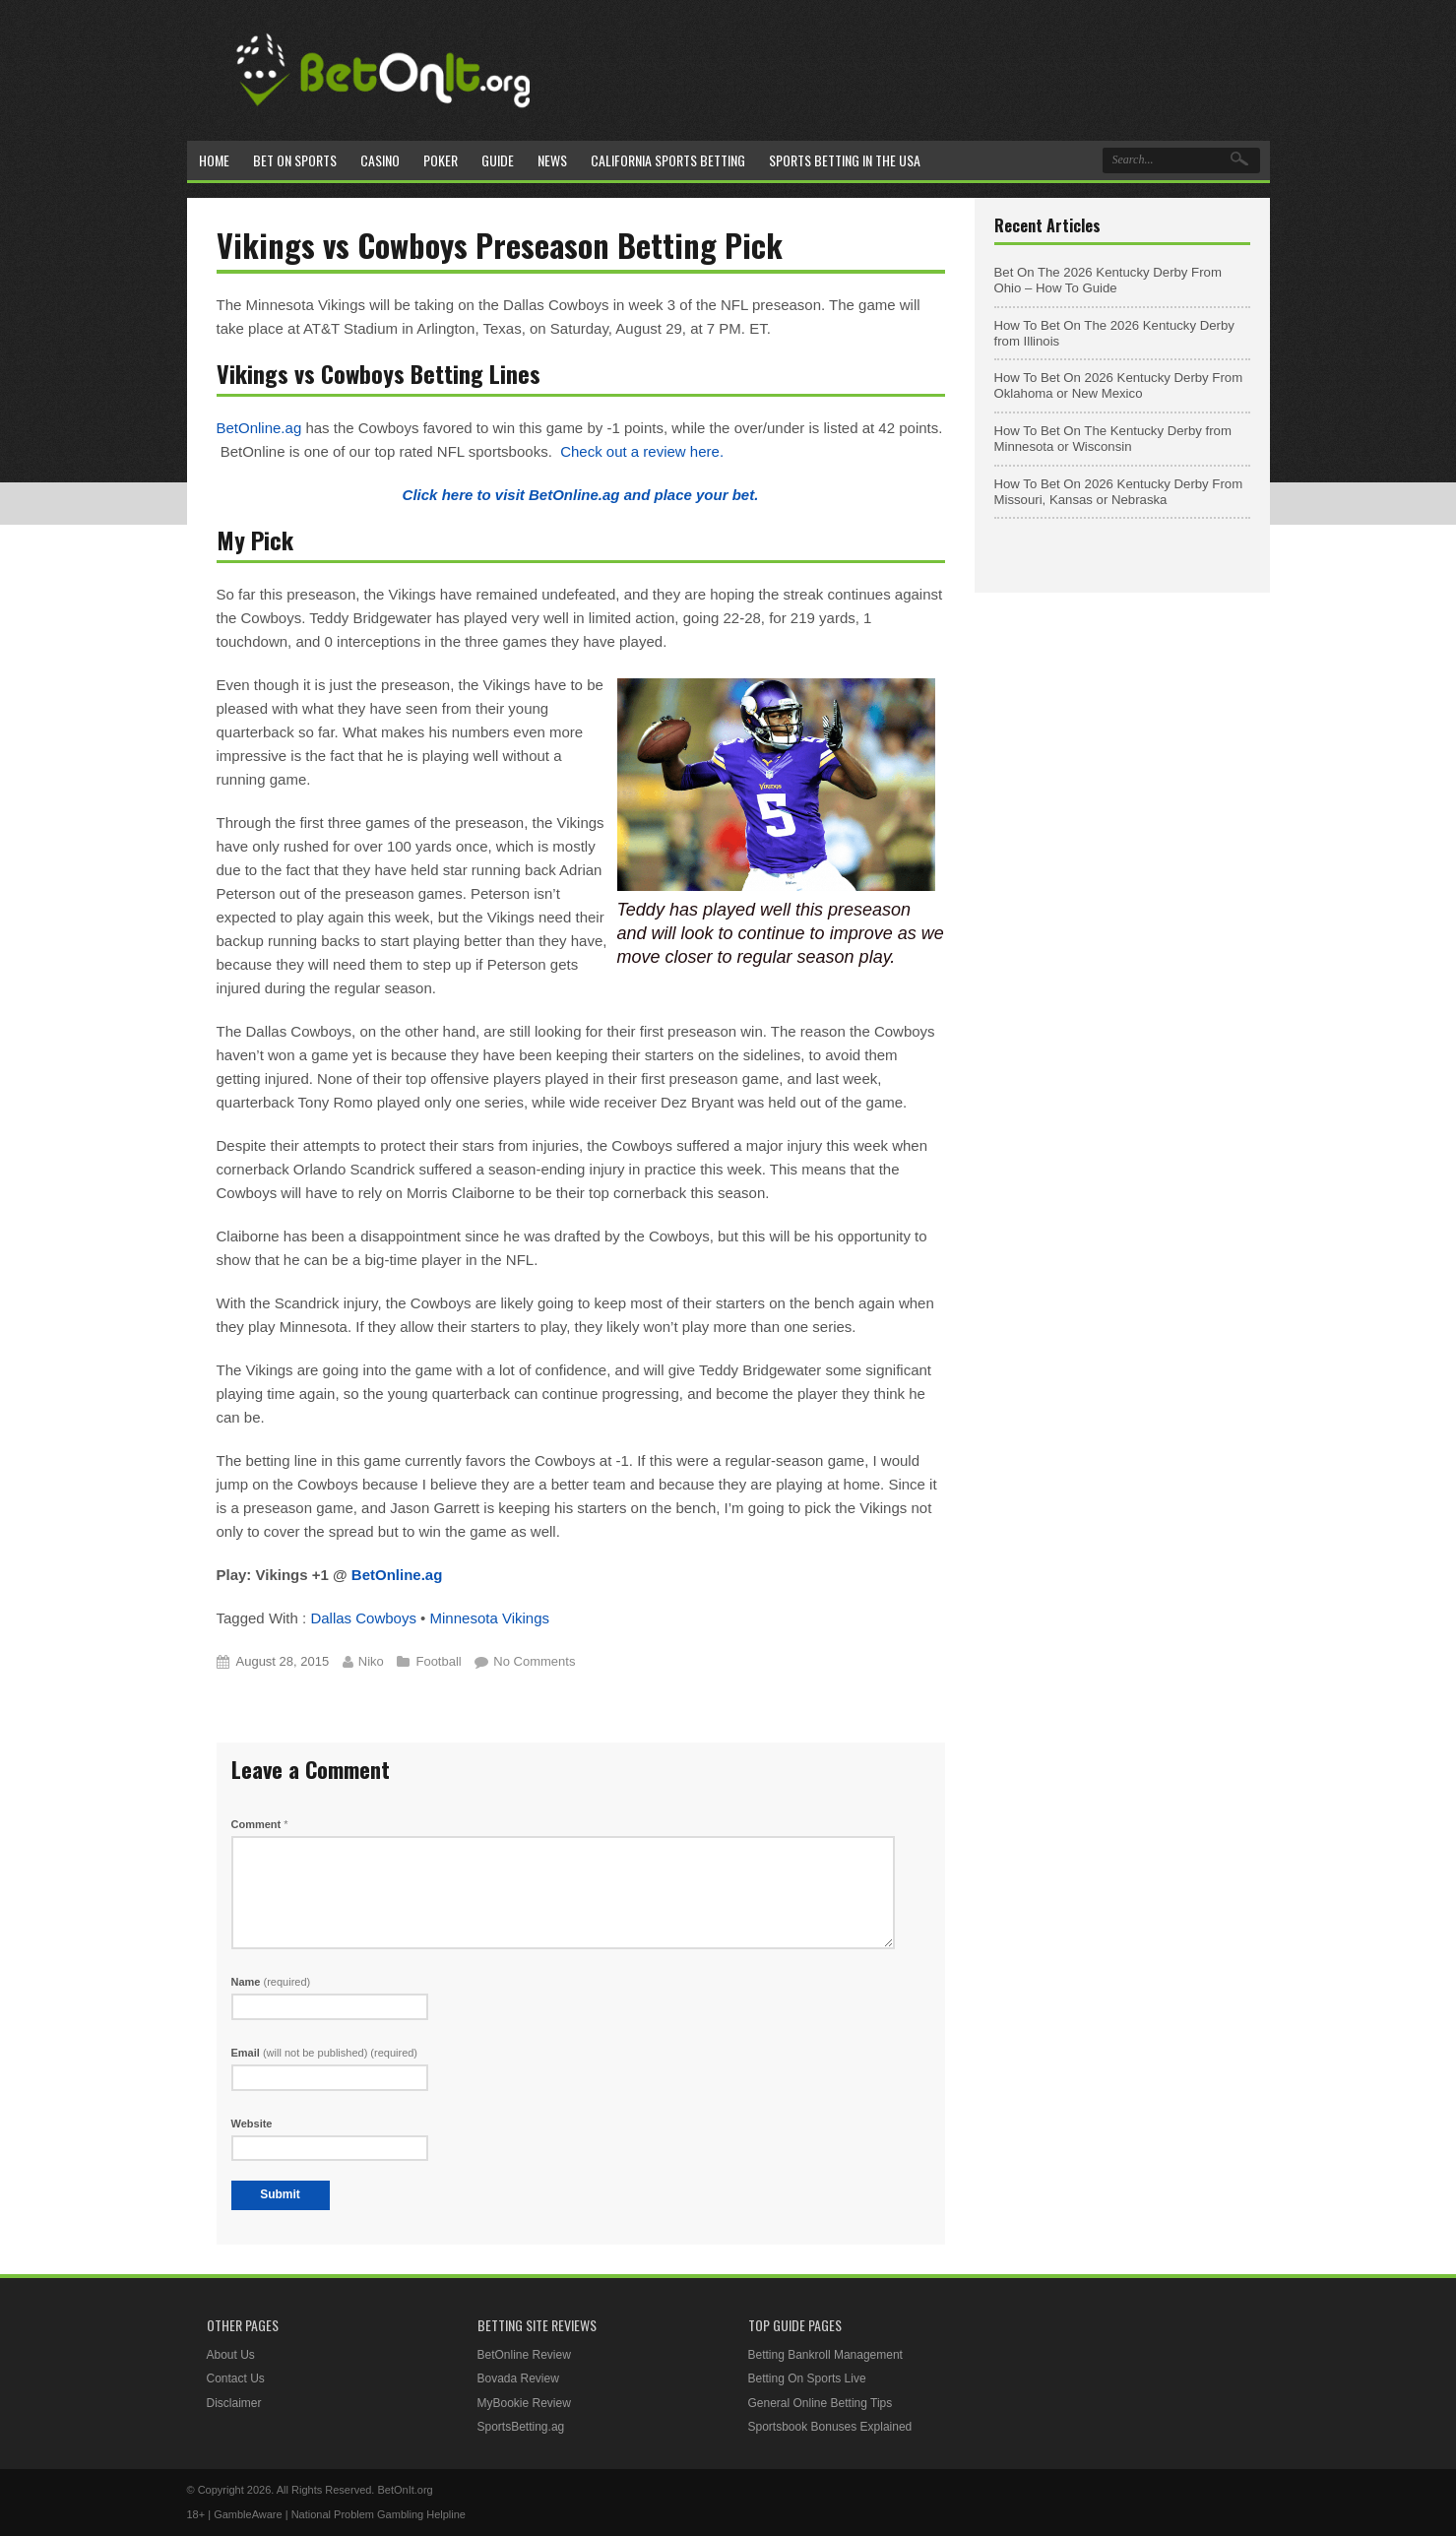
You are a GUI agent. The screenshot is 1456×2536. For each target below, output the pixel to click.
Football (438, 1661)
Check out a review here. (642, 451)
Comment (259, 1824)
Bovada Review (518, 2378)
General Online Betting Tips (820, 2403)
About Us (231, 2355)
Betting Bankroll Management (825, 2355)
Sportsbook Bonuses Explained (830, 2427)
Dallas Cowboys (363, 1618)
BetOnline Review (524, 2355)
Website (252, 2123)
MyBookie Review (524, 2403)
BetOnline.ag (259, 427)
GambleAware (248, 2514)
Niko (371, 1661)
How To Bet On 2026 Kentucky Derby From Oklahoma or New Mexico (1118, 385)
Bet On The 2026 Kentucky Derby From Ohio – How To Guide (1108, 280)
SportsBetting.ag (521, 2427)
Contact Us (236, 2378)
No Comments (534, 1661)
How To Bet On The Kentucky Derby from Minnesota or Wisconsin (1113, 438)
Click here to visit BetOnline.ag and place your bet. (581, 494)
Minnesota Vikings (489, 1618)
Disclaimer (234, 2403)
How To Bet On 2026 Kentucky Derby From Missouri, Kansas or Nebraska (1118, 491)
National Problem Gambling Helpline (378, 2514)
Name (271, 1982)
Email (324, 2053)
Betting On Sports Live (807, 2378)
